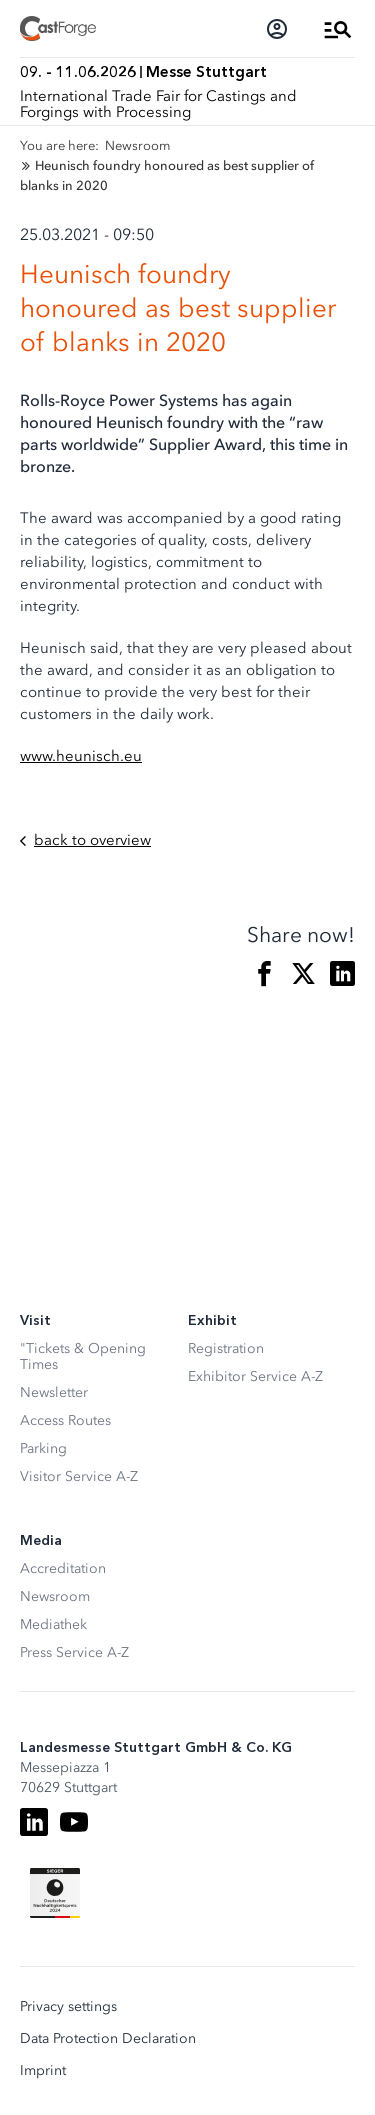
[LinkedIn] (34, 1822)
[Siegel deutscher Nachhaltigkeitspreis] (55, 1893)
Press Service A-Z (74, 1652)
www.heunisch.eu (81, 756)
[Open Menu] (338, 29)
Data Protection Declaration (108, 2039)
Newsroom (55, 1596)
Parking (43, 1448)
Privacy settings (68, 2007)
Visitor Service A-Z (79, 1476)
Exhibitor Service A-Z (255, 1376)
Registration (226, 1348)
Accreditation (63, 1568)
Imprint (43, 2071)
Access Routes (65, 1420)
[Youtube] (74, 1822)
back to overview (85, 840)
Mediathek (53, 1624)
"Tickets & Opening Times (83, 1356)
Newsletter (54, 1392)
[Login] (277, 29)
